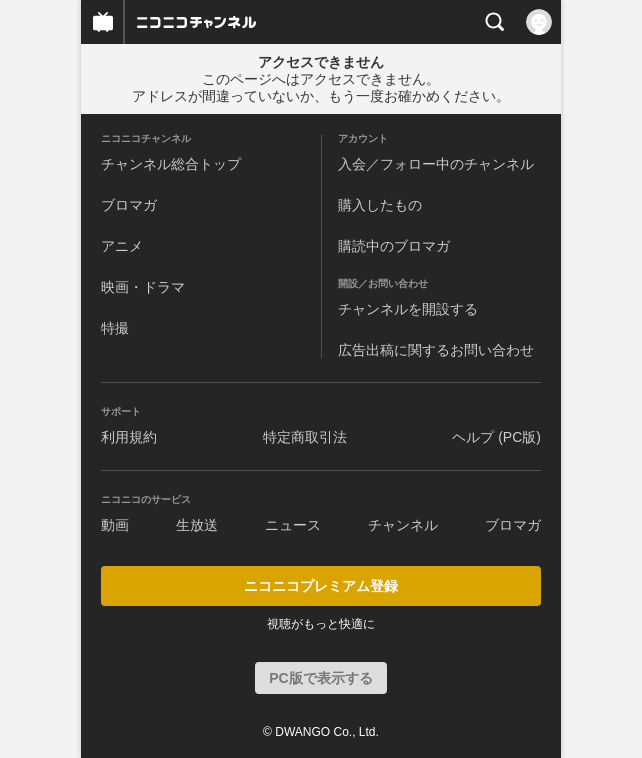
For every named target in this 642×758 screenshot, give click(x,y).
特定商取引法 (305, 437)
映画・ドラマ (143, 287)
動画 (115, 525)
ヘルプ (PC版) (496, 437)
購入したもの (380, 205)
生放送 (197, 525)
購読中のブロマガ (394, 246)
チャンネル (403, 525)
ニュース (293, 525)
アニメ (122, 246)
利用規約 (129, 437)
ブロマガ (129, 205)
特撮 (115, 328)
